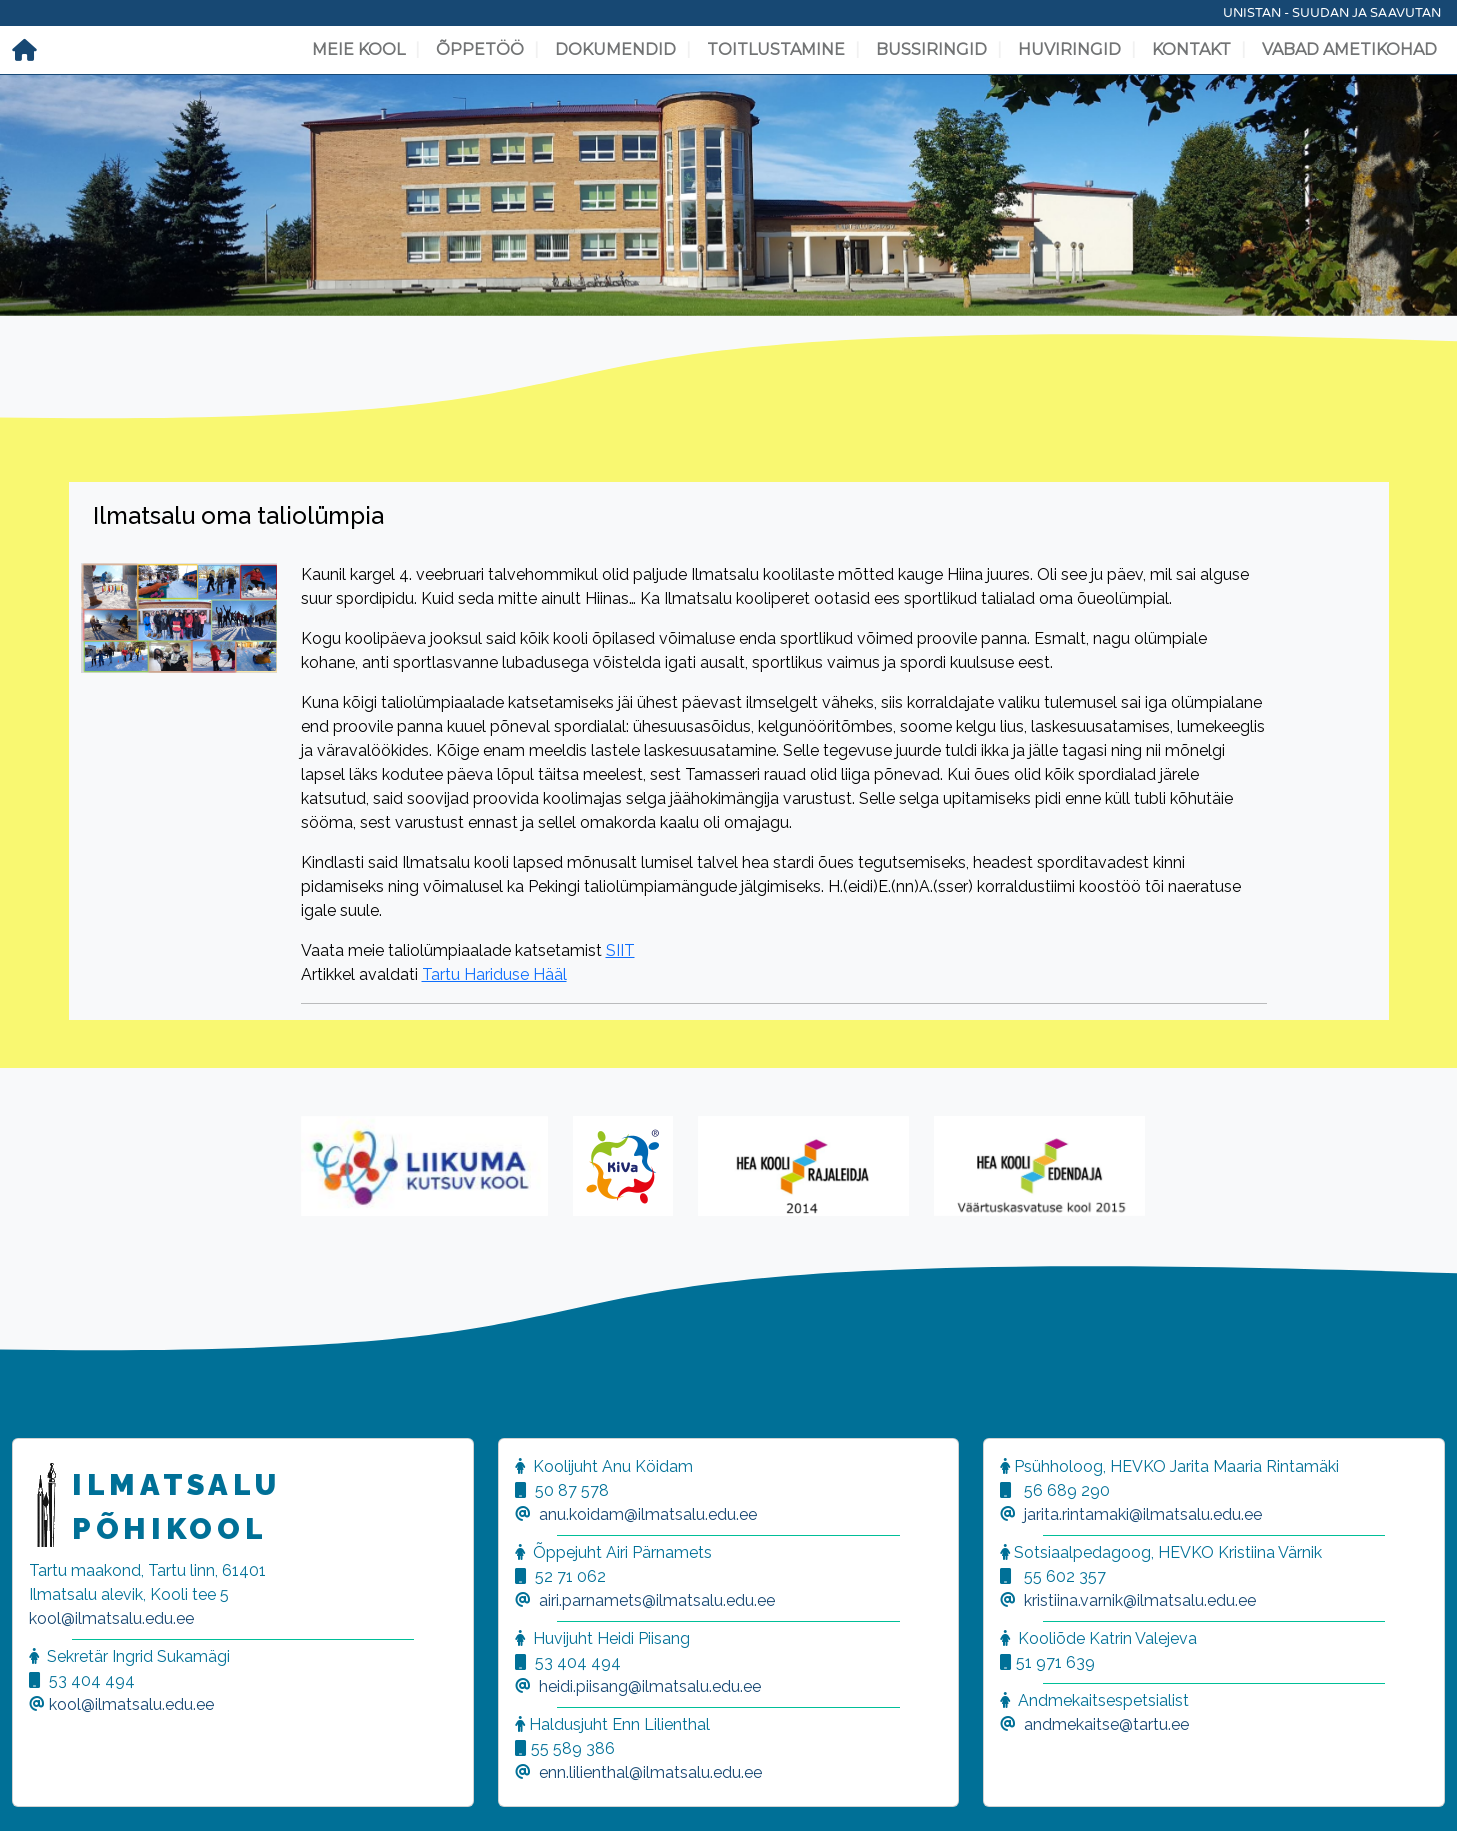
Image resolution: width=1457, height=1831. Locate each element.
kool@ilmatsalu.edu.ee (111, 1618)
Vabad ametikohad (1349, 49)
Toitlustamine (776, 49)
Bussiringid (931, 49)
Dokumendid (615, 49)
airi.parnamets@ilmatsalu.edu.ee (657, 1600)
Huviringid (1069, 49)
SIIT (620, 950)
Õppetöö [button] (480, 49)
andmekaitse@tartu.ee (1106, 1724)
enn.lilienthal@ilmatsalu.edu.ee (650, 1772)
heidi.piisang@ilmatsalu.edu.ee (650, 1686)
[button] (40, 1791)
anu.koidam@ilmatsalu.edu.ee (648, 1514)
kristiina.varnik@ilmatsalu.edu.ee (1140, 1600)
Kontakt (1191, 49)
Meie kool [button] (358, 49)
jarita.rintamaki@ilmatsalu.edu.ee (1143, 1514)
